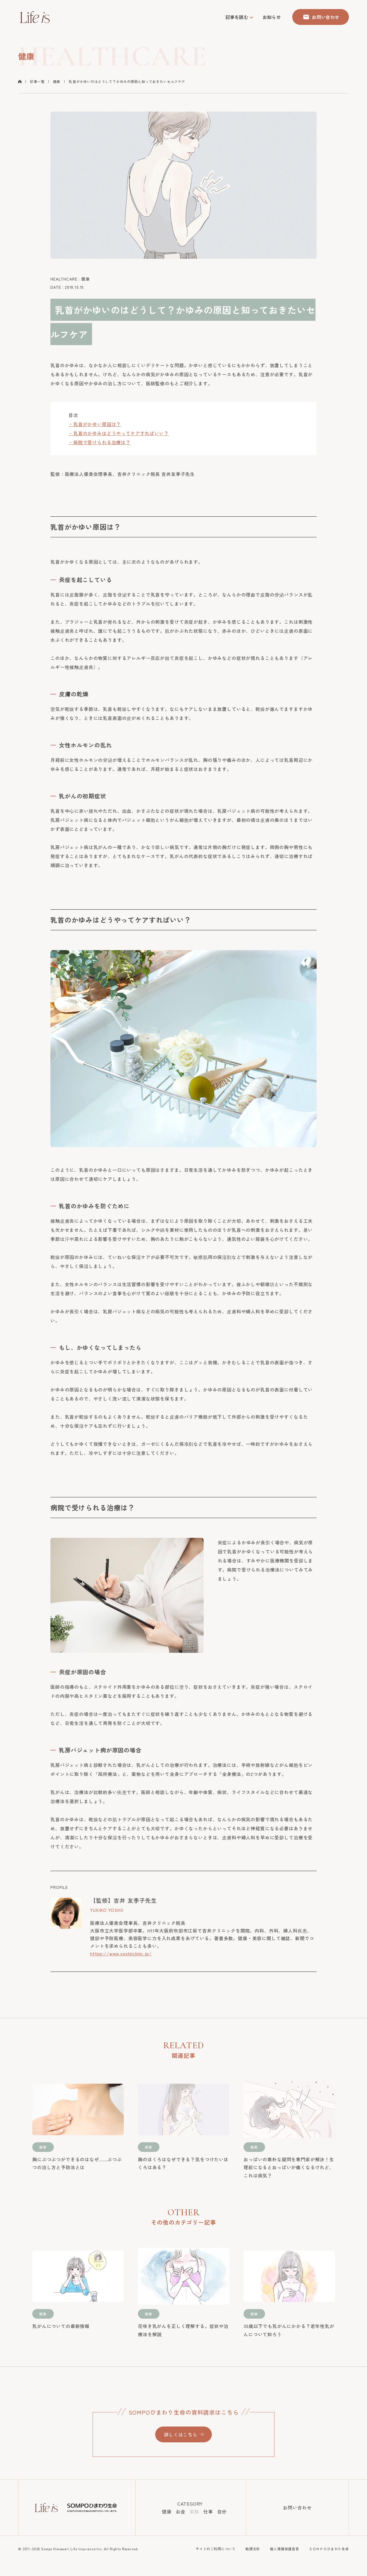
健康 (56, 81)
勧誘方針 (253, 2548)
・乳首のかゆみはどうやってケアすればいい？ (119, 433)
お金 (180, 2511)
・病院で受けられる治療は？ (100, 442)
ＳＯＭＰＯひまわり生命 (329, 2548)
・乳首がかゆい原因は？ (95, 424)
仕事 (208, 2511)
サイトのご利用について (216, 2548)
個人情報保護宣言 (284, 2548)
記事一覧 (37, 81)
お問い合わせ (297, 2507)
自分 (222, 2511)
